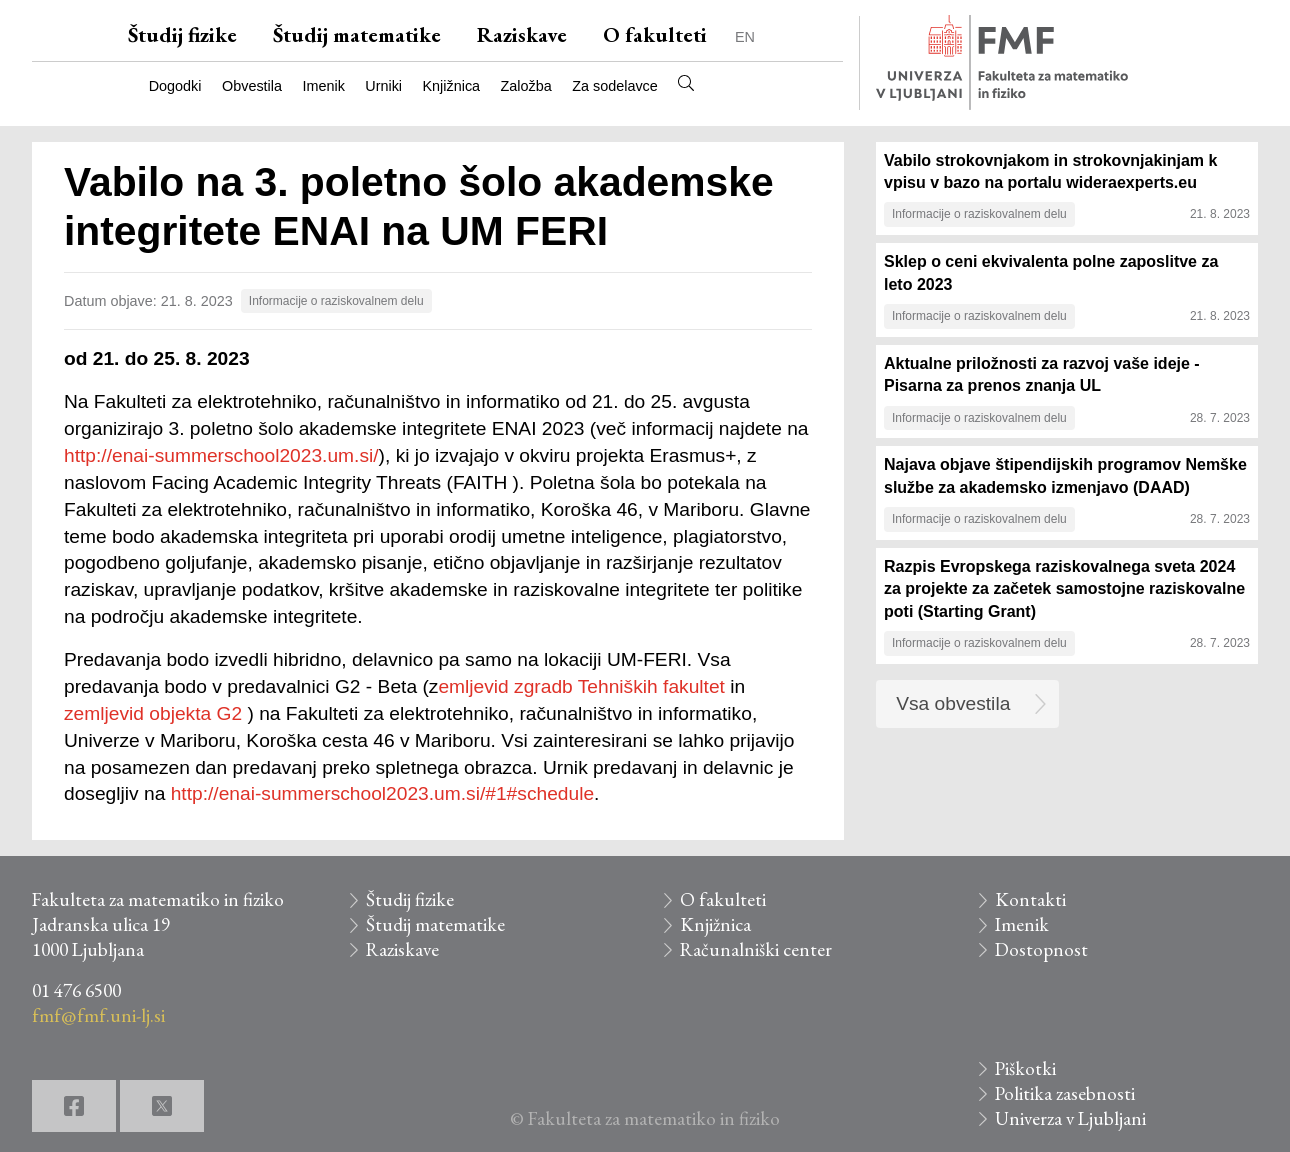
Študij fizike (182, 34)
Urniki (383, 86)
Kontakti (1030, 899)
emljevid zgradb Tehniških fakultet (581, 686)
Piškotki (1025, 1068)
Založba (526, 86)
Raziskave (522, 34)
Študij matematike (357, 34)
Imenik (323, 86)
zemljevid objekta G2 (155, 713)
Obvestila (252, 86)
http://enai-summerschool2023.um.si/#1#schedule (382, 793)
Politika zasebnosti (1065, 1093)
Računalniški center (756, 949)
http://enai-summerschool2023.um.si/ (221, 455)
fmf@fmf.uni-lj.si (98, 1015)
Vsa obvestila (953, 703)
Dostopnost (1041, 949)
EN (745, 37)
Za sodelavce (615, 86)
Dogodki (175, 86)
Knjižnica (452, 86)
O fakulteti (655, 34)
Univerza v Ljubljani (1070, 1118)
